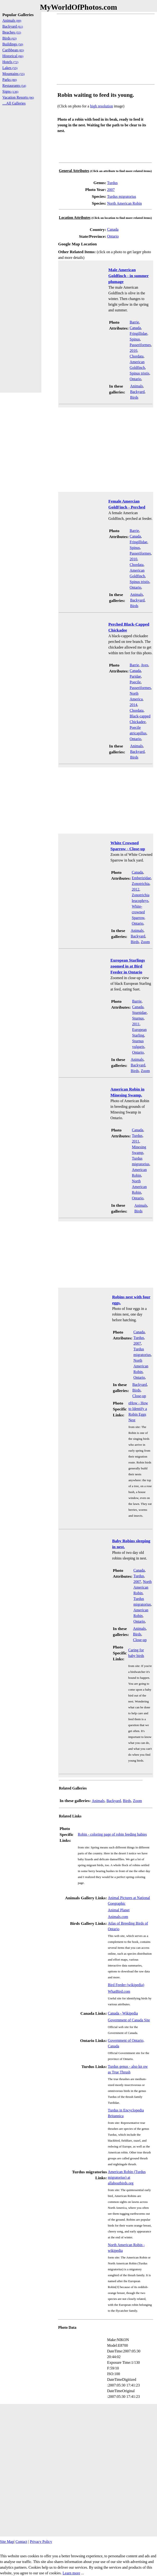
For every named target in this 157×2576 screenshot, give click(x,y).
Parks (9, 80)
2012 (135, 889)
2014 (133, 705)
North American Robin (124, 203)
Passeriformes (140, 345)
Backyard (137, 392)
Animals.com (118, 1917)
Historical (12, 56)
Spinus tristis (139, 373)
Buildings (12, 44)
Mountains (13, 74)
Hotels (10, 62)
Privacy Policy (41, 2542)
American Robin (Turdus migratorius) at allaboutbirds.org (127, 2177)
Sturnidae (139, 1013)
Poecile (135, 682)
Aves (144, 665)
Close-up (139, 1396)
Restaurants (14, 86)
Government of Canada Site (129, 2020)
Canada (112, 229)
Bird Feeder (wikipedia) (126, 1985)
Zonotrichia (140, 884)
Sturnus (138, 1018)
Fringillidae (138, 333)
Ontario (113, 236)
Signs (10, 91)
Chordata (137, 356)
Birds (134, 397)
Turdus (112, 183)
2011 (136, 1024)
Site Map (7, 2542)
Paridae (135, 676)
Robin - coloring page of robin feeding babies (112, 1834)
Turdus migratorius (121, 196)
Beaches (11, 32)
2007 (111, 190)
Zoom (145, 942)
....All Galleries (14, 103)
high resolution (101, 106)
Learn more (71, 2573)
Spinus (135, 339)
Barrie (134, 322)
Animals (136, 386)
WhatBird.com (119, 1991)
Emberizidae (141, 878)
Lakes (9, 68)
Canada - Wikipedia (123, 2013)
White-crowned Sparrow (138, 912)
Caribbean (13, 50)
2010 (133, 351)
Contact (21, 2542)
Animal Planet (119, 1910)
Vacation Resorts (18, 97)
